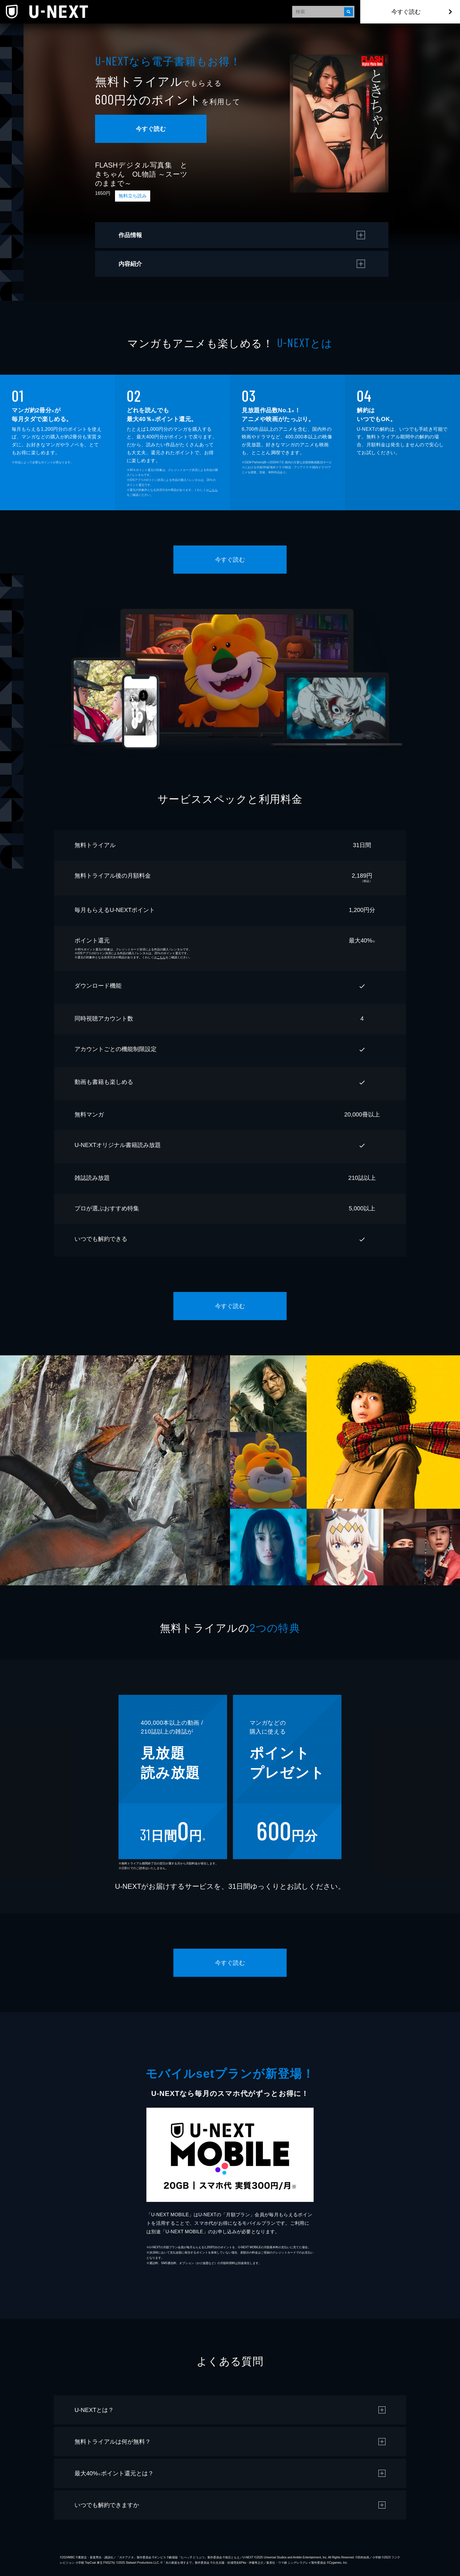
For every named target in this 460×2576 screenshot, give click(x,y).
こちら (213, 489)
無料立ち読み (133, 195)
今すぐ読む (406, 12)
